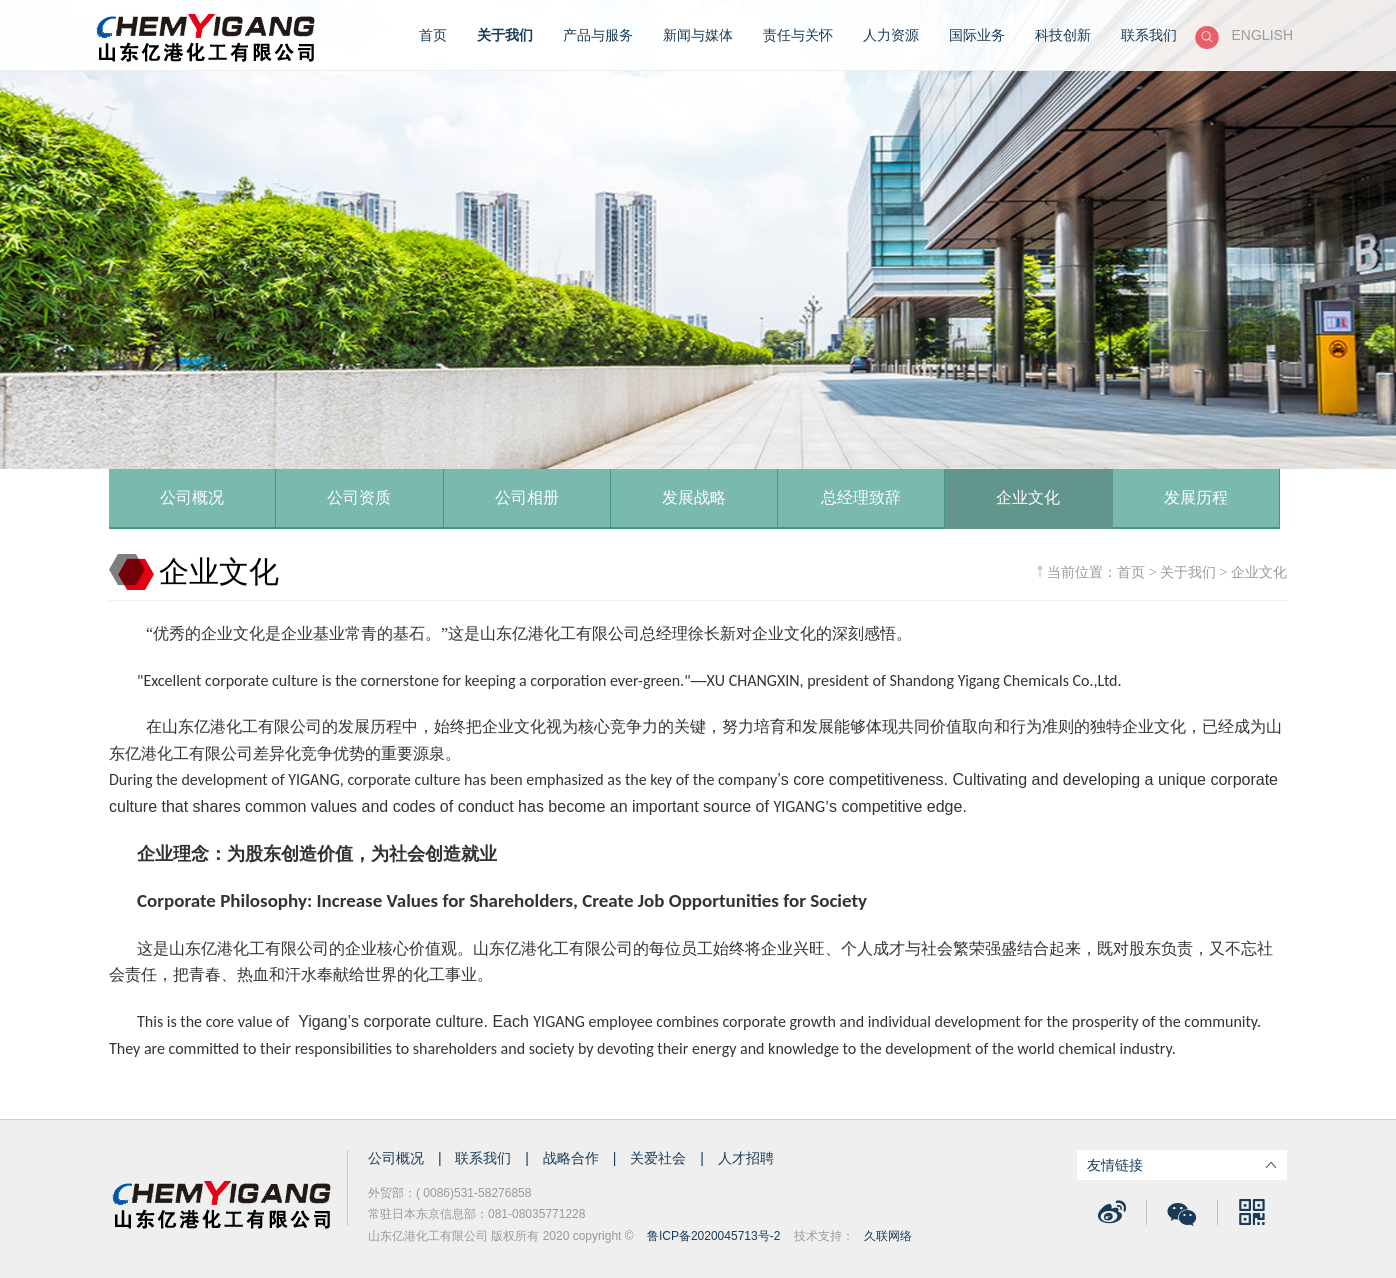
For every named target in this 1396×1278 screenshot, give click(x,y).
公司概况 (398, 1158)
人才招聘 (746, 1158)
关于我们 (505, 35)
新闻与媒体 (698, 35)
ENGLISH (1262, 35)
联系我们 (1149, 35)
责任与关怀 (798, 35)
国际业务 (977, 35)
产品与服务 (598, 35)
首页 (433, 35)
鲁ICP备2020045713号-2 (713, 1236)
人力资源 (891, 35)
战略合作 (573, 1158)
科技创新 (1063, 35)
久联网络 (888, 1236)
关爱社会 (660, 1158)
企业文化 (1259, 572)
